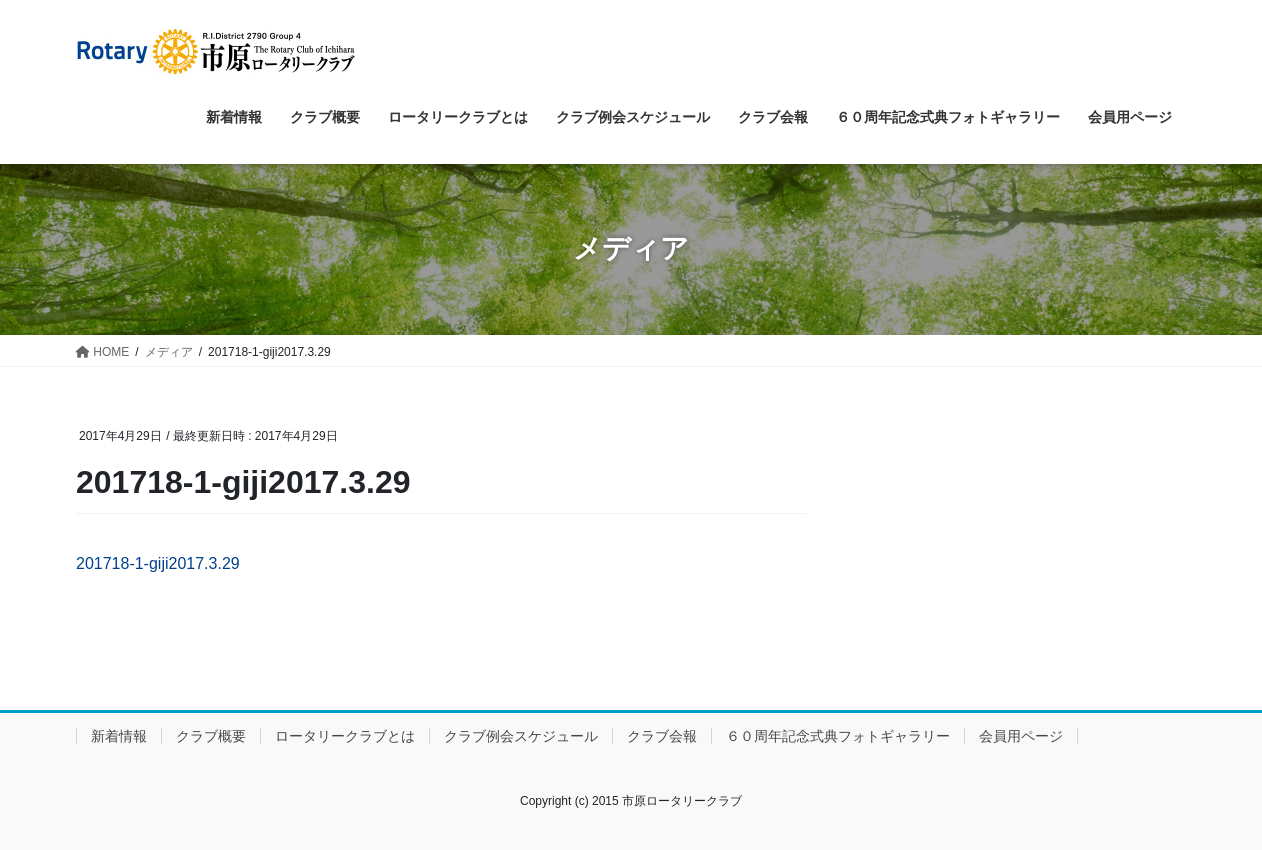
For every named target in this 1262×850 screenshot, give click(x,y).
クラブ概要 (211, 736)
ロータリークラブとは (345, 736)
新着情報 (119, 736)
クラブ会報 (662, 736)
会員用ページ (1021, 736)
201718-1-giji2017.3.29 (158, 563)
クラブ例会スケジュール (521, 736)
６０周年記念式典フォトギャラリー (838, 736)
